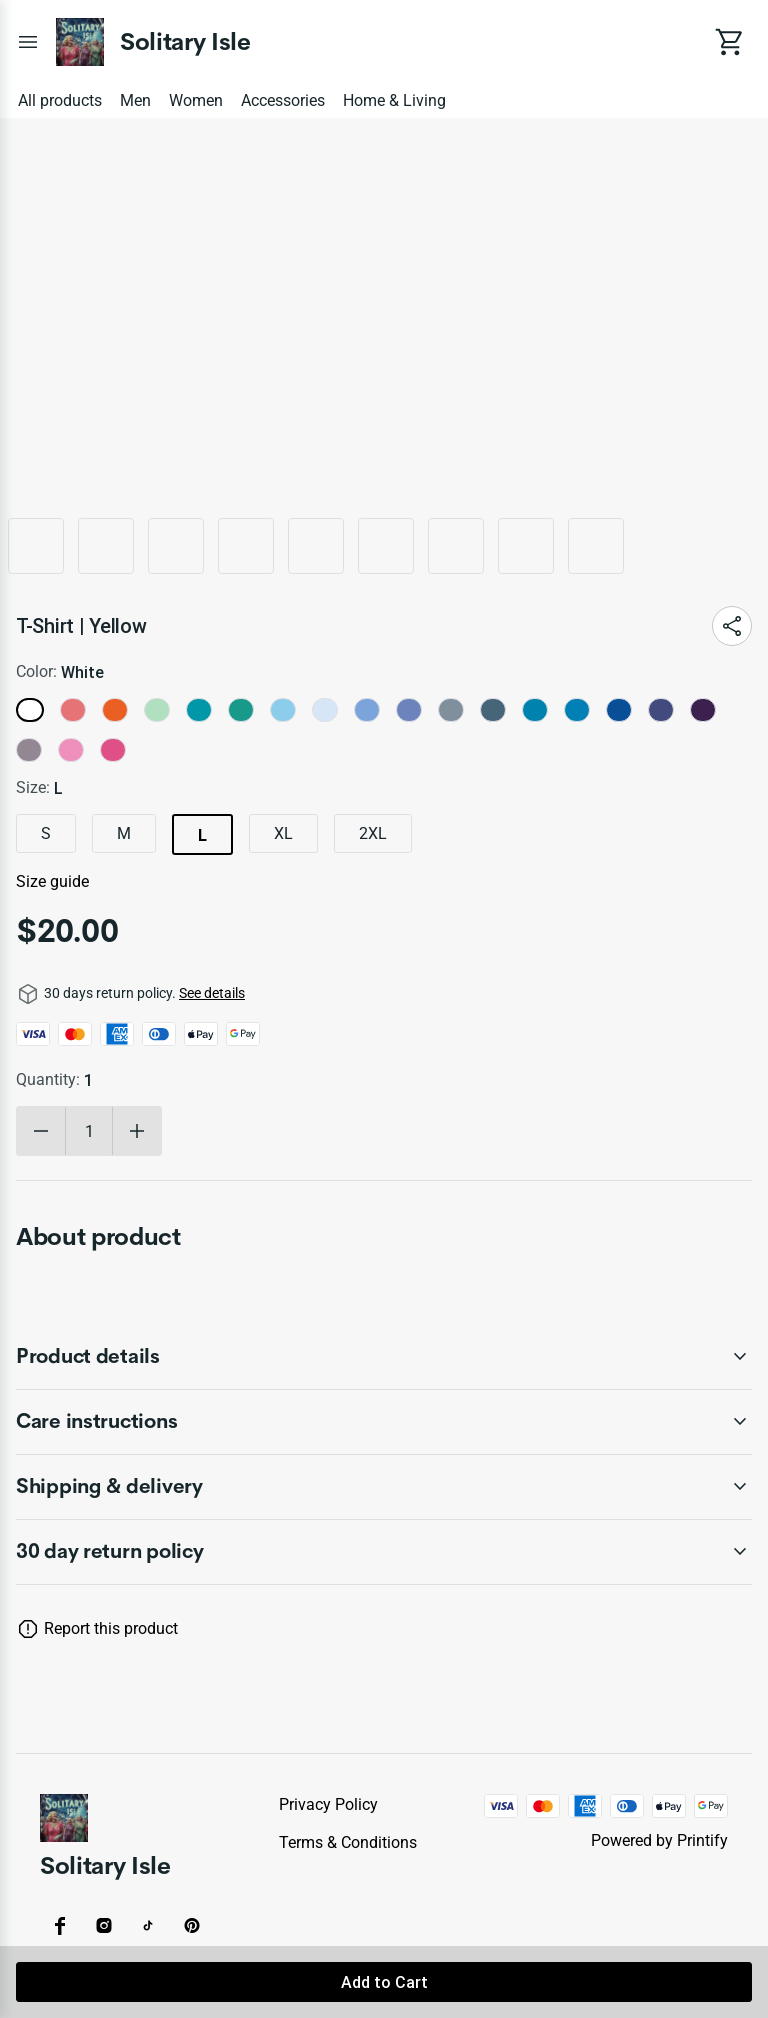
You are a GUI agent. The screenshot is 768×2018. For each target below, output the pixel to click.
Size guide (52, 881)
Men (135, 100)
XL (283, 833)
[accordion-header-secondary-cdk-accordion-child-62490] (384, 1552)
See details (212, 993)
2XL (373, 833)
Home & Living (394, 100)
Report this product (111, 1628)
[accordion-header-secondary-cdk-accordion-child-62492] (384, 1422)
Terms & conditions (348, 1842)
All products (60, 100)
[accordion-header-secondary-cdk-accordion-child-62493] (384, 1487)
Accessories (283, 100)
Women (196, 100)
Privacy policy (328, 1804)
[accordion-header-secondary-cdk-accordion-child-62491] (384, 1357)
